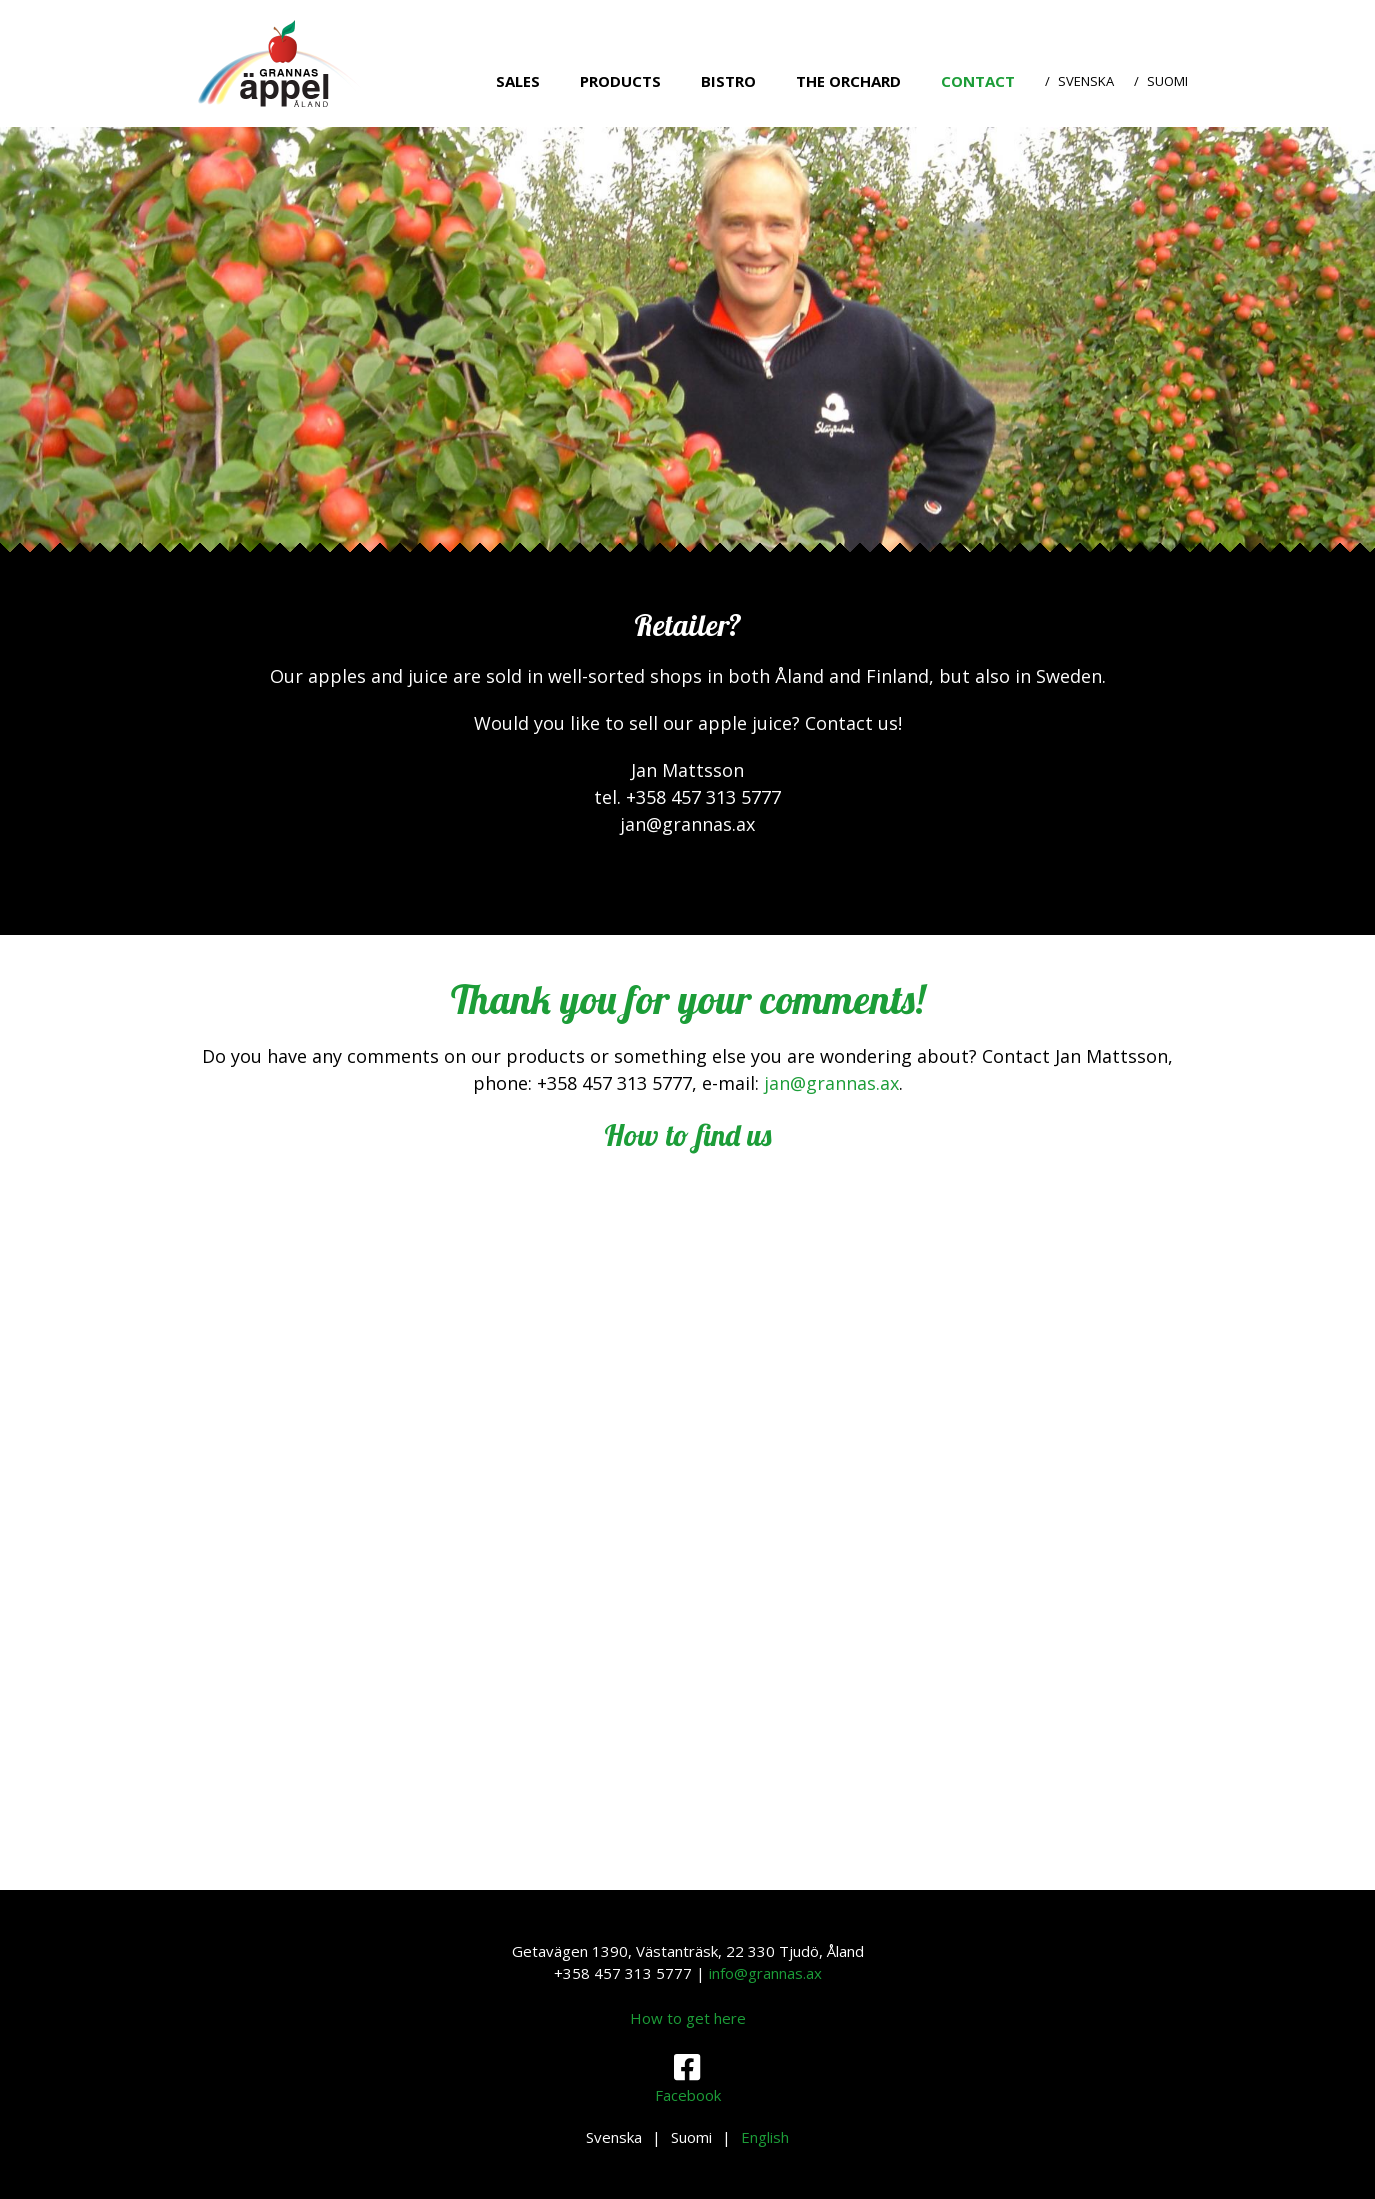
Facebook (688, 2078)
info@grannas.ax (765, 1973)
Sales (518, 81)
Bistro (728, 81)
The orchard (848, 81)
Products (620, 81)
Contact (978, 81)
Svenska (1086, 81)
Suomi (1167, 81)
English (765, 2137)
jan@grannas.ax (831, 1083)
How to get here (688, 2018)
